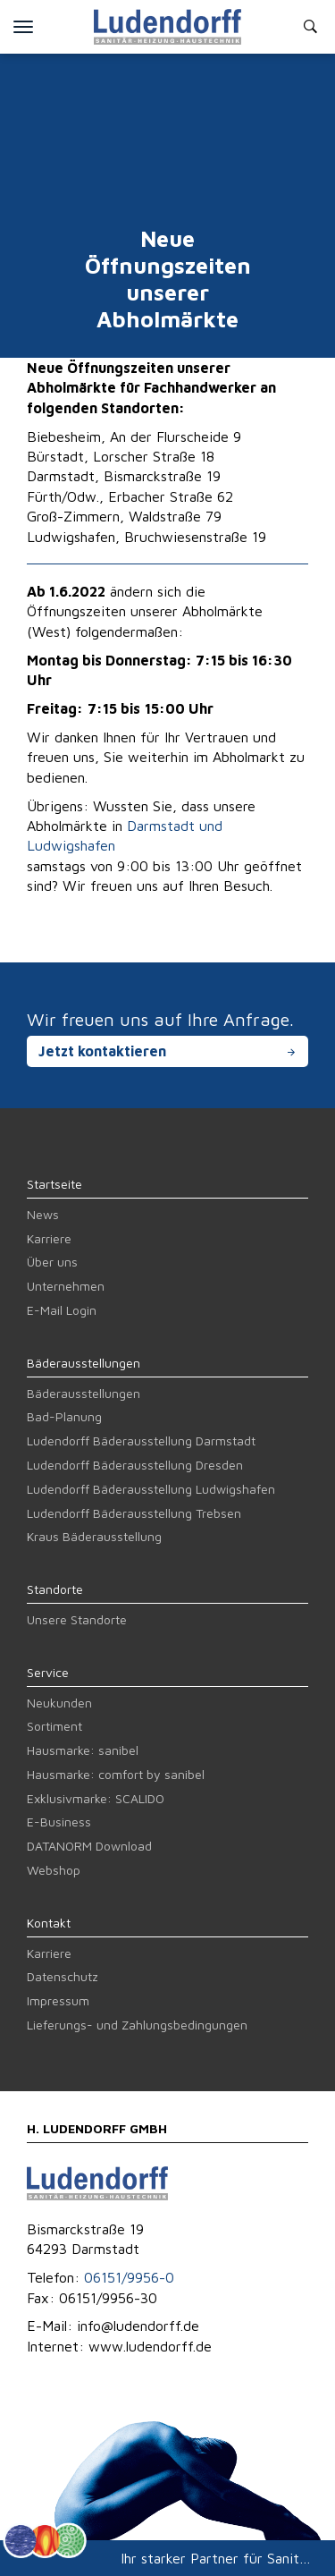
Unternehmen (66, 1285)
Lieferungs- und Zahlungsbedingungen (137, 2024)
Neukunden (59, 1702)
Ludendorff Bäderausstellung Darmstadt (141, 1440)
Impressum (58, 2000)
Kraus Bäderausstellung (94, 1536)
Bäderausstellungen (83, 1362)
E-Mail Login (61, 1310)
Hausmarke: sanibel (82, 1750)
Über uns (52, 1261)
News (43, 1214)
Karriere (49, 1238)
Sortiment (54, 1725)
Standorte (55, 1589)
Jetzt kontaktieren (102, 1051)
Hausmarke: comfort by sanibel (116, 1774)
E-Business (59, 1821)
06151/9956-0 (129, 2277)
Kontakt (49, 1922)
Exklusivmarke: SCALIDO (95, 1798)
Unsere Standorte (77, 1619)
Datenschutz (62, 1976)
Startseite (54, 1183)
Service (48, 1672)
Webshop (53, 1869)
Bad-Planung (64, 1416)
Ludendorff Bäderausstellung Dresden (135, 1464)
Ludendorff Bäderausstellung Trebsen (134, 1513)
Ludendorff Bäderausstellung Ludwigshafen (151, 1488)
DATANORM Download (89, 1845)
